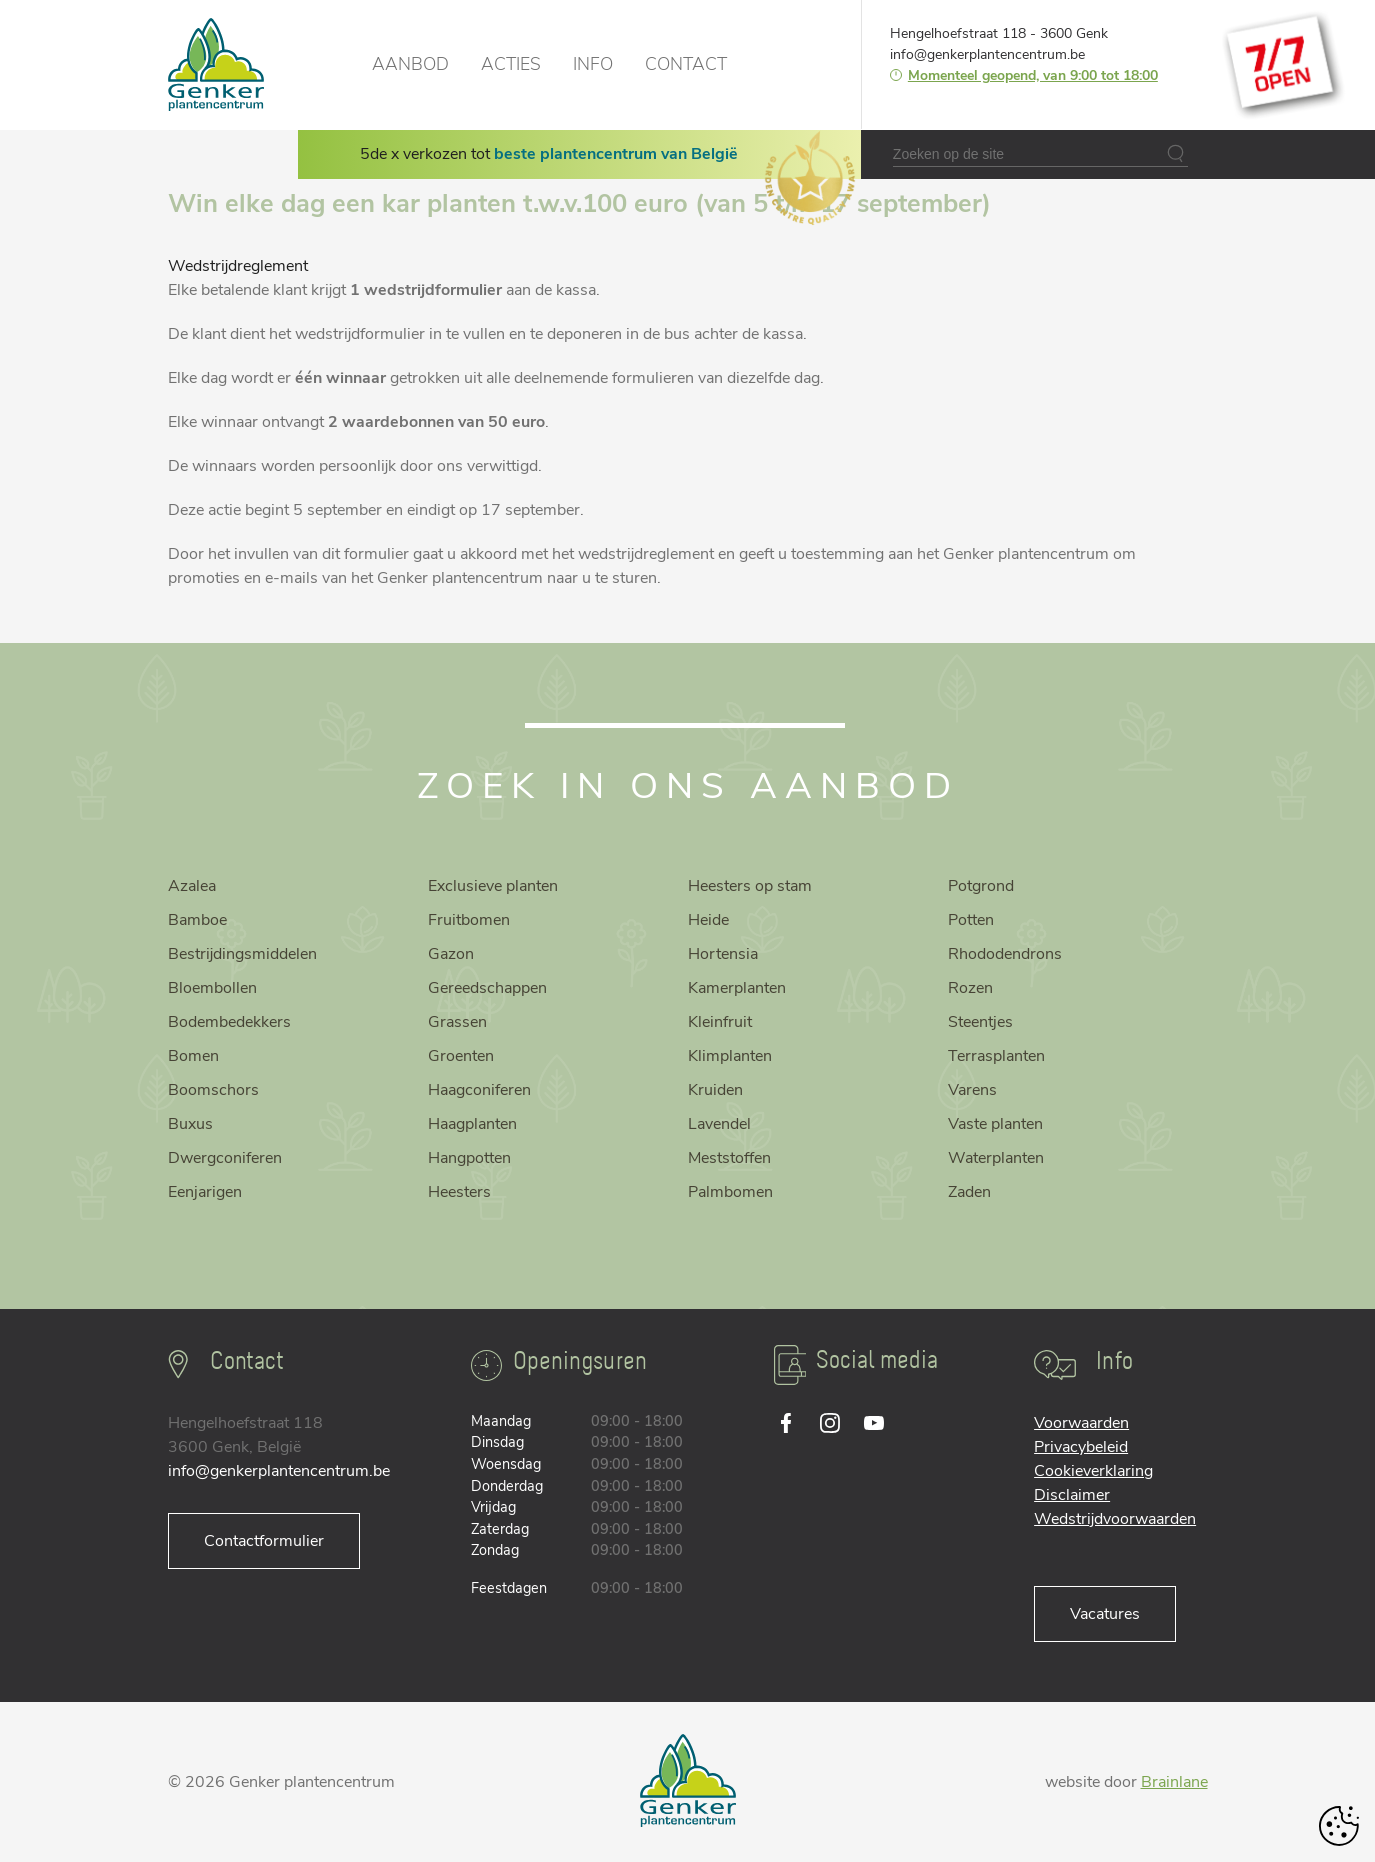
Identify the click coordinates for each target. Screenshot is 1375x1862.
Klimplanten (730, 1056)
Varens (972, 1090)
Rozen (970, 988)
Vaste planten (995, 1124)
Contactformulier (264, 1541)
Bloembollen (212, 988)
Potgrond (981, 886)
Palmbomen (730, 1192)
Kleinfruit (720, 1022)
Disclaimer (1072, 1495)
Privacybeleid (1081, 1447)
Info (593, 64)
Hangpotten (469, 1158)
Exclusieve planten (493, 886)
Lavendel (719, 1124)
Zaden (969, 1192)
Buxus (190, 1124)
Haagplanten (472, 1124)
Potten (971, 920)
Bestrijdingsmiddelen (242, 954)
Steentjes (980, 1022)
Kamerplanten (737, 988)
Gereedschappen (487, 988)
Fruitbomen (469, 920)
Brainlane (1174, 1782)
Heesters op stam (750, 886)
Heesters (459, 1192)
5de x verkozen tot (549, 154)
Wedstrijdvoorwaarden (1115, 1519)
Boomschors (213, 1090)
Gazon (451, 954)
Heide (708, 920)
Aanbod (410, 64)
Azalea (192, 886)
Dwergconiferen (225, 1158)
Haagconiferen (479, 1090)
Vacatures (1105, 1614)
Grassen (457, 1022)
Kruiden (715, 1090)
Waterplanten (996, 1158)
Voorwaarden (1081, 1423)
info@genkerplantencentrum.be (987, 54)
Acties (511, 64)
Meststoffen (729, 1158)
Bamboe (197, 920)
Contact (686, 64)
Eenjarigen (205, 1192)
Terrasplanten (996, 1056)
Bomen (193, 1056)
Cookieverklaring (1093, 1471)
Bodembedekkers (229, 1022)
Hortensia (723, 954)
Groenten (461, 1056)
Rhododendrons (1005, 954)
